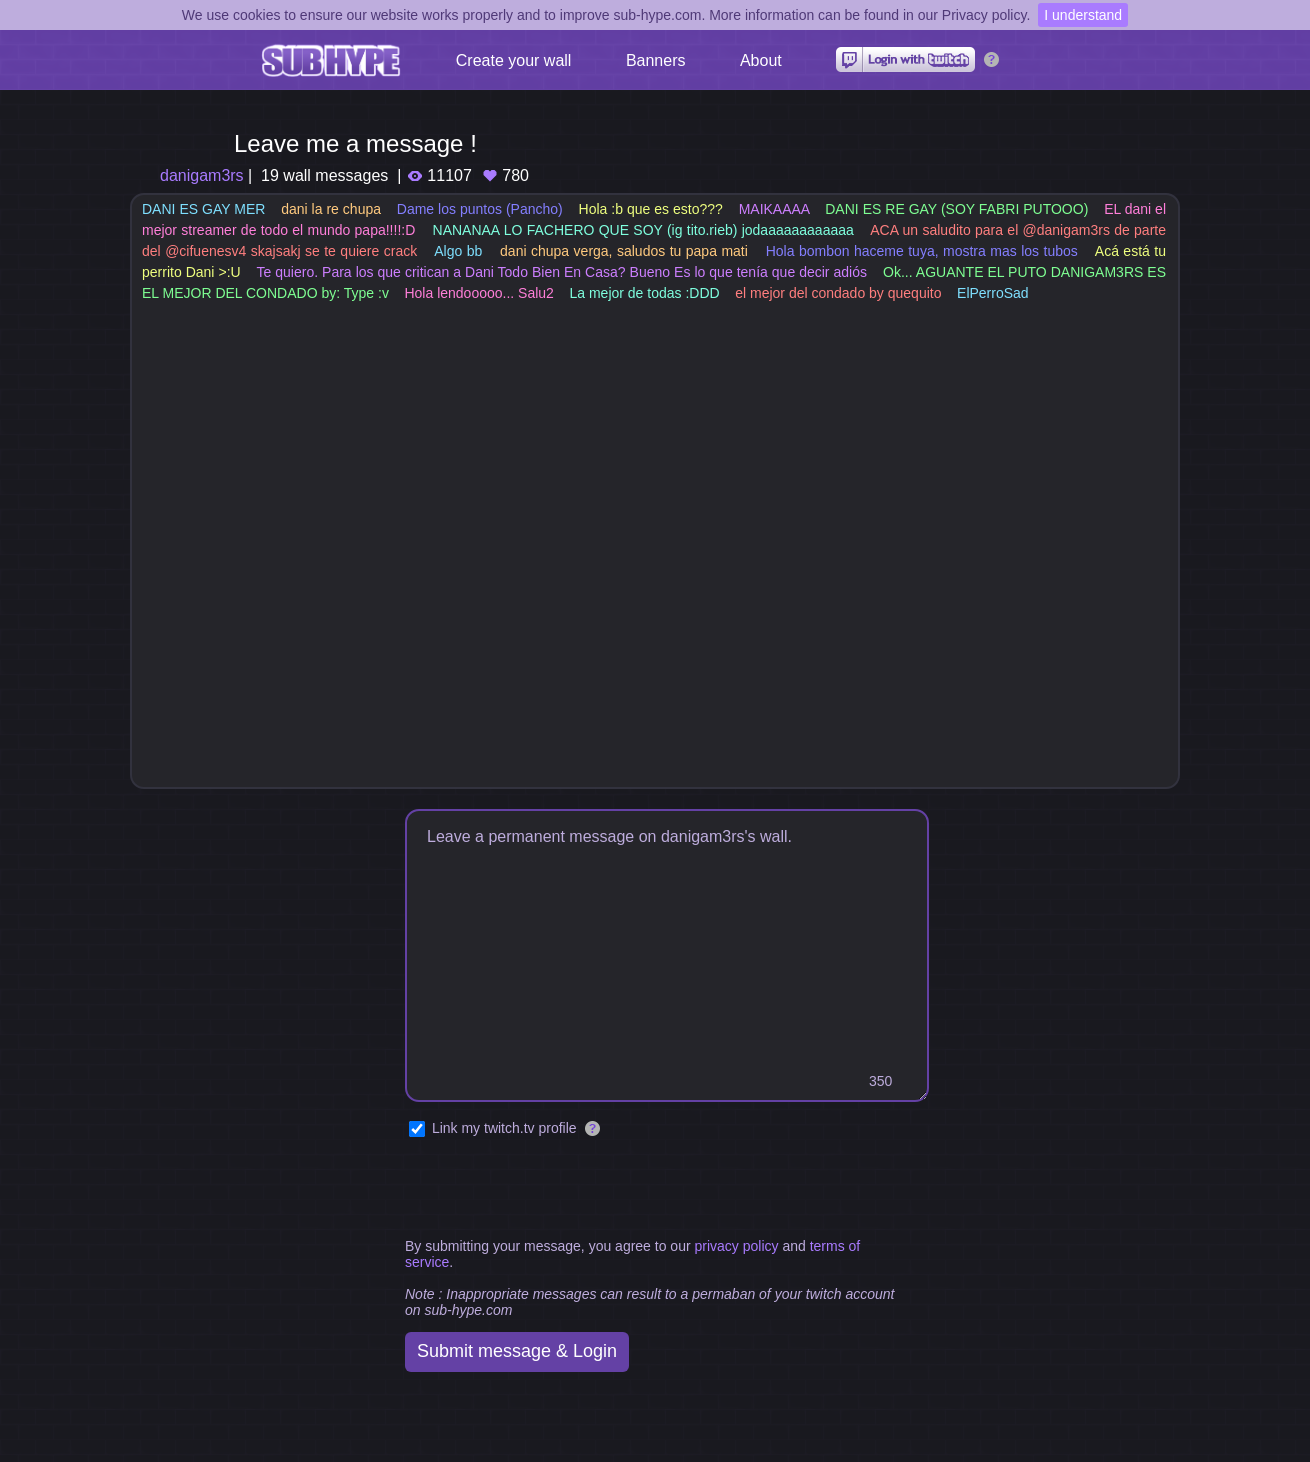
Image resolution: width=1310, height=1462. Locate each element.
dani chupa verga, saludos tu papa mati (624, 251)
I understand (1083, 15)
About (761, 60)
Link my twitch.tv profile (504, 1128)
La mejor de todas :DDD (644, 293)
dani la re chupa (331, 209)
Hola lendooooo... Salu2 (478, 293)
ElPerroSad (993, 293)
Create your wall (514, 60)
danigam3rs (202, 175)
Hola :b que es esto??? (651, 209)
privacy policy (736, 1246)
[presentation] (557, 1189)
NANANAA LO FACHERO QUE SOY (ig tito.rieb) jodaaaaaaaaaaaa (643, 230)
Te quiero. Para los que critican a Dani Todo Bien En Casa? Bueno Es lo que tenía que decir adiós (561, 272)
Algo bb (458, 251)
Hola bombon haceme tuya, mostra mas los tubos (922, 251)
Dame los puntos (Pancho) (480, 209)
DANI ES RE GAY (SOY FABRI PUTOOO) (956, 209)
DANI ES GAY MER (203, 209)
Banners (656, 60)
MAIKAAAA (774, 209)
